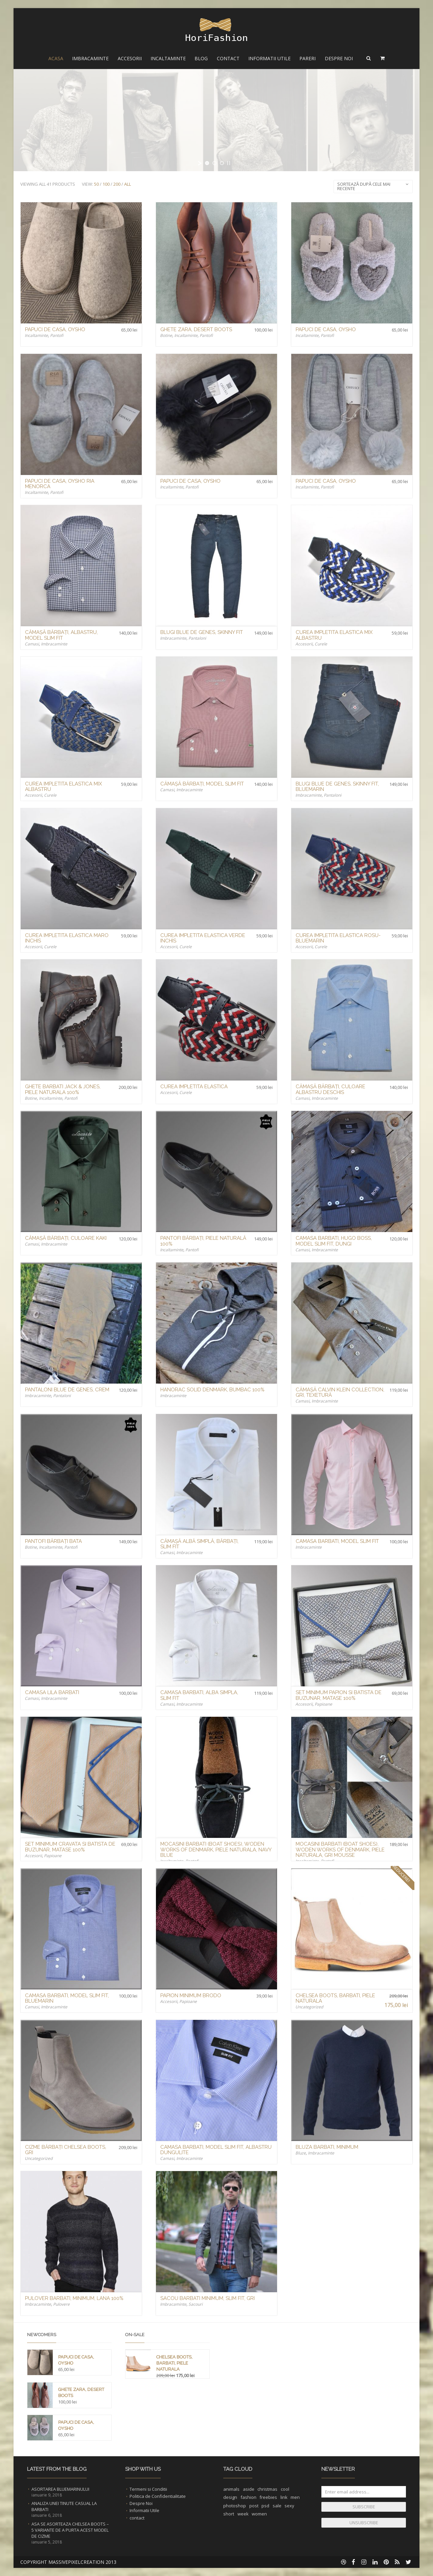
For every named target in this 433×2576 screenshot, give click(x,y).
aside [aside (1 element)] (248, 2489)
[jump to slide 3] (222, 163)
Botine (166, 335)
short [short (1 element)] (228, 2514)
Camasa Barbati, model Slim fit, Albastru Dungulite (216, 2150)
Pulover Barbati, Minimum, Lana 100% (74, 2298)
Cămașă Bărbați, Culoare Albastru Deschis (330, 1089)
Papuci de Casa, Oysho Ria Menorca (59, 484)
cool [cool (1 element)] (285, 2489)
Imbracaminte (90, 58)
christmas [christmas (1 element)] (267, 2489)
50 (96, 184)
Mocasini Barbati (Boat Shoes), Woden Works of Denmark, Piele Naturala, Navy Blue (215, 1849)
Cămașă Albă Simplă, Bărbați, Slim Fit (199, 1544)
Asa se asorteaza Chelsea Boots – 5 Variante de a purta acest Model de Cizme (70, 2530)
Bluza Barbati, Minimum (327, 2147)
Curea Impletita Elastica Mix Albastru (334, 635)
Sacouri (195, 2304)
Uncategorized (309, 2007)
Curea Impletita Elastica (194, 1087)
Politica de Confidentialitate (158, 2496)
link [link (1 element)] (284, 2497)
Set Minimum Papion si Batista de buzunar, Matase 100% (339, 1695)
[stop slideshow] (228, 163)
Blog (201, 58)
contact (137, 2518)
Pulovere (61, 2304)
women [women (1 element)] (259, 2514)
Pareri (307, 58)
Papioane (323, 1704)
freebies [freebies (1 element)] (268, 2497)
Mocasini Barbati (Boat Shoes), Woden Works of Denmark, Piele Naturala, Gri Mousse (340, 1849)
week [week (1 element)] (243, 2514)
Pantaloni (197, 638)
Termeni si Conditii (148, 2489)
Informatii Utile (269, 58)
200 (116, 184)
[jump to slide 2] (214, 163)
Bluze (300, 2153)
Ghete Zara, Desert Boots (196, 329)
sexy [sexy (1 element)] (289, 2506)
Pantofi (56, 335)
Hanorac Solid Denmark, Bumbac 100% (212, 1390)
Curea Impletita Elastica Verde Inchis (202, 938)
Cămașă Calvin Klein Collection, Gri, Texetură (340, 1392)
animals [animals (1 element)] (231, 2489)
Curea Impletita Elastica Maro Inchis (67, 938)
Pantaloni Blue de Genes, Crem (67, 1390)
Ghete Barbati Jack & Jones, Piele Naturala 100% (62, 1089)
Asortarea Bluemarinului (60, 2489)
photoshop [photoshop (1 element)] (234, 2506)
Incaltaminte (168, 58)
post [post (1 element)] (253, 2506)
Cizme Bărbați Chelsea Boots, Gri (65, 2150)
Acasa (55, 58)
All (127, 184)
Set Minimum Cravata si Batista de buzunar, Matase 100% (70, 1847)
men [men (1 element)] (295, 2497)
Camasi (32, 644)
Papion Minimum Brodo (190, 1995)
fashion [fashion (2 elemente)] (248, 2497)
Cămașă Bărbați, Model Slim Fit (202, 784)
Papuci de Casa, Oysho (55, 329)
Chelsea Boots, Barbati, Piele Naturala (335, 1998)
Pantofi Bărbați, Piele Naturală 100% (203, 1241)
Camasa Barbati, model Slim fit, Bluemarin (67, 1998)
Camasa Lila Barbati (52, 1692)
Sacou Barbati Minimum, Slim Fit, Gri (207, 2298)
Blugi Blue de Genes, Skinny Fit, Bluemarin (337, 787)
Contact (228, 58)
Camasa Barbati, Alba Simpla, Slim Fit (199, 1695)
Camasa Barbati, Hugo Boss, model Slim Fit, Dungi (334, 1241)
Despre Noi (339, 58)
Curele (321, 644)
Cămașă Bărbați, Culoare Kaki (66, 1238)
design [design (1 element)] (230, 2497)
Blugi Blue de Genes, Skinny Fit (201, 632)
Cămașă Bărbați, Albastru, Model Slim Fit (61, 635)
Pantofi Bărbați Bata (53, 1541)
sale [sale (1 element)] (277, 2506)
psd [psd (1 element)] (265, 2506)
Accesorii (130, 58)
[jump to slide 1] (207, 163)
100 (106, 184)
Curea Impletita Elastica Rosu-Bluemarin (338, 938)
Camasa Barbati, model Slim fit (337, 1541)
